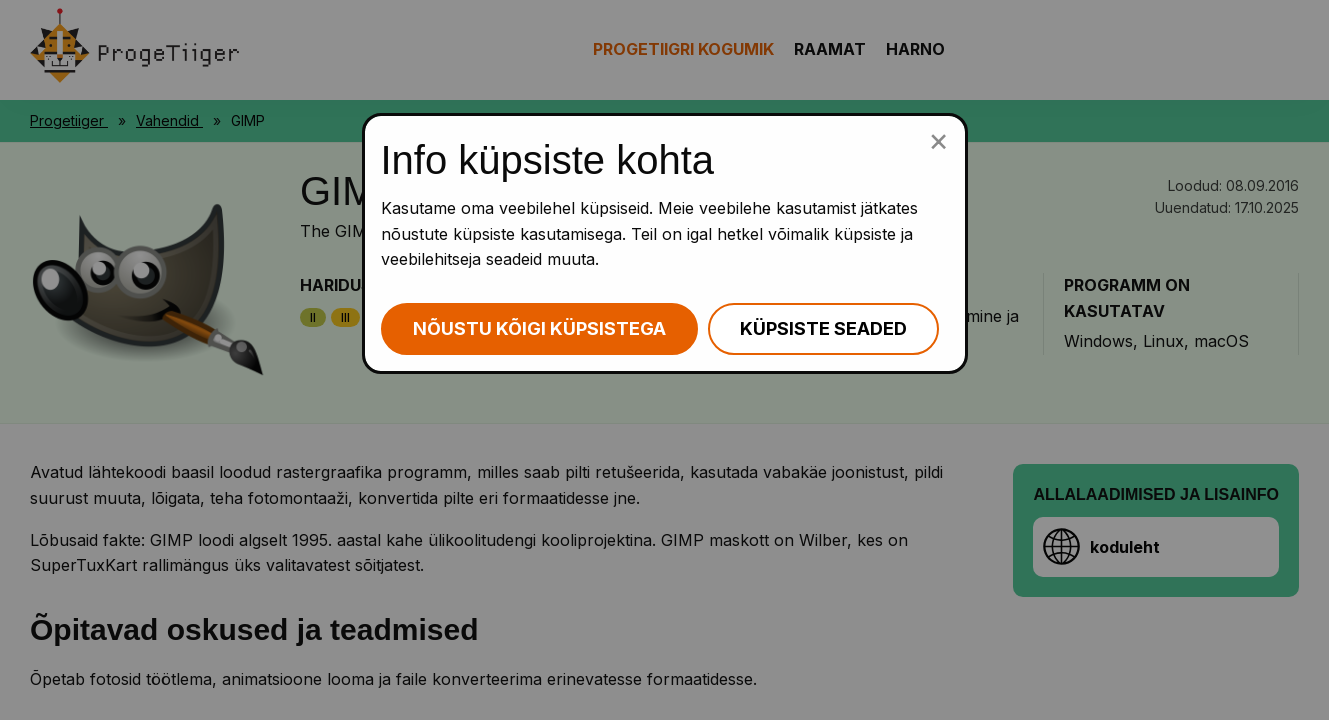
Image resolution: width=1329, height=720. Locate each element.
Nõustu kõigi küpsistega (539, 328)
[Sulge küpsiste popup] (938, 140)
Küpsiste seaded (823, 328)
